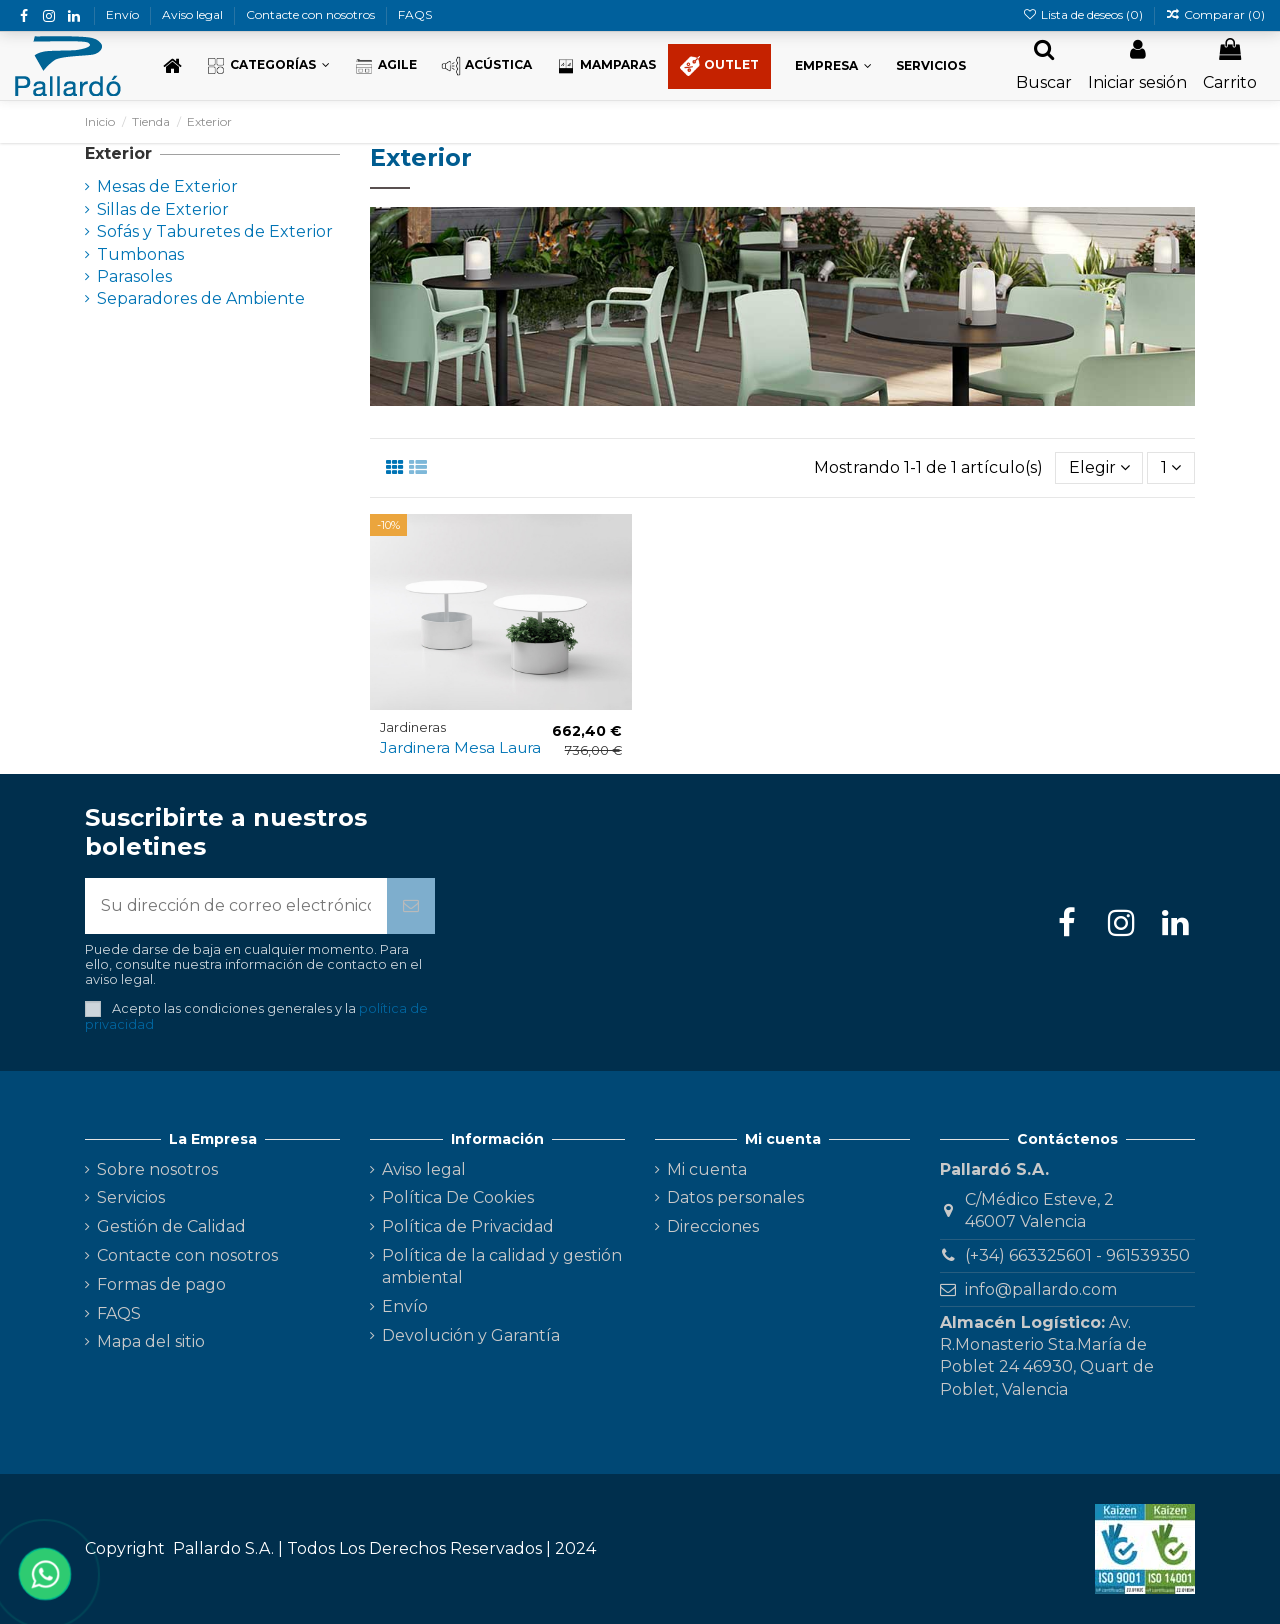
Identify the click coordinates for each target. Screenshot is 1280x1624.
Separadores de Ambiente (201, 298)
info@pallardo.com (1041, 1289)
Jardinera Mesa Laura (460, 747)
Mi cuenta (707, 1169)
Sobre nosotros (157, 1169)
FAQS (415, 14)
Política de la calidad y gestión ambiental (502, 1266)
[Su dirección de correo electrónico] (236, 906)
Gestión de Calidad (171, 1226)
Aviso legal (194, 14)
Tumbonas (140, 254)
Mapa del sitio (151, 1341)
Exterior (118, 153)
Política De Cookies (458, 1197)
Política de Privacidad (468, 1226)
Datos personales (735, 1197)
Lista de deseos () (1083, 14)
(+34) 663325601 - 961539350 (1077, 1255)
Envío (124, 14)
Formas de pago (161, 1284)
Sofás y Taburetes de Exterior (215, 231)
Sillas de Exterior (163, 209)
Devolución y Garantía (471, 1335)
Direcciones (713, 1226)
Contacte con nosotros (312, 14)
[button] (268, 66)
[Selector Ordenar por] (1099, 468)
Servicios (131, 1197)
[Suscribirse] (411, 906)
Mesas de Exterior (167, 186)
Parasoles (134, 276)
